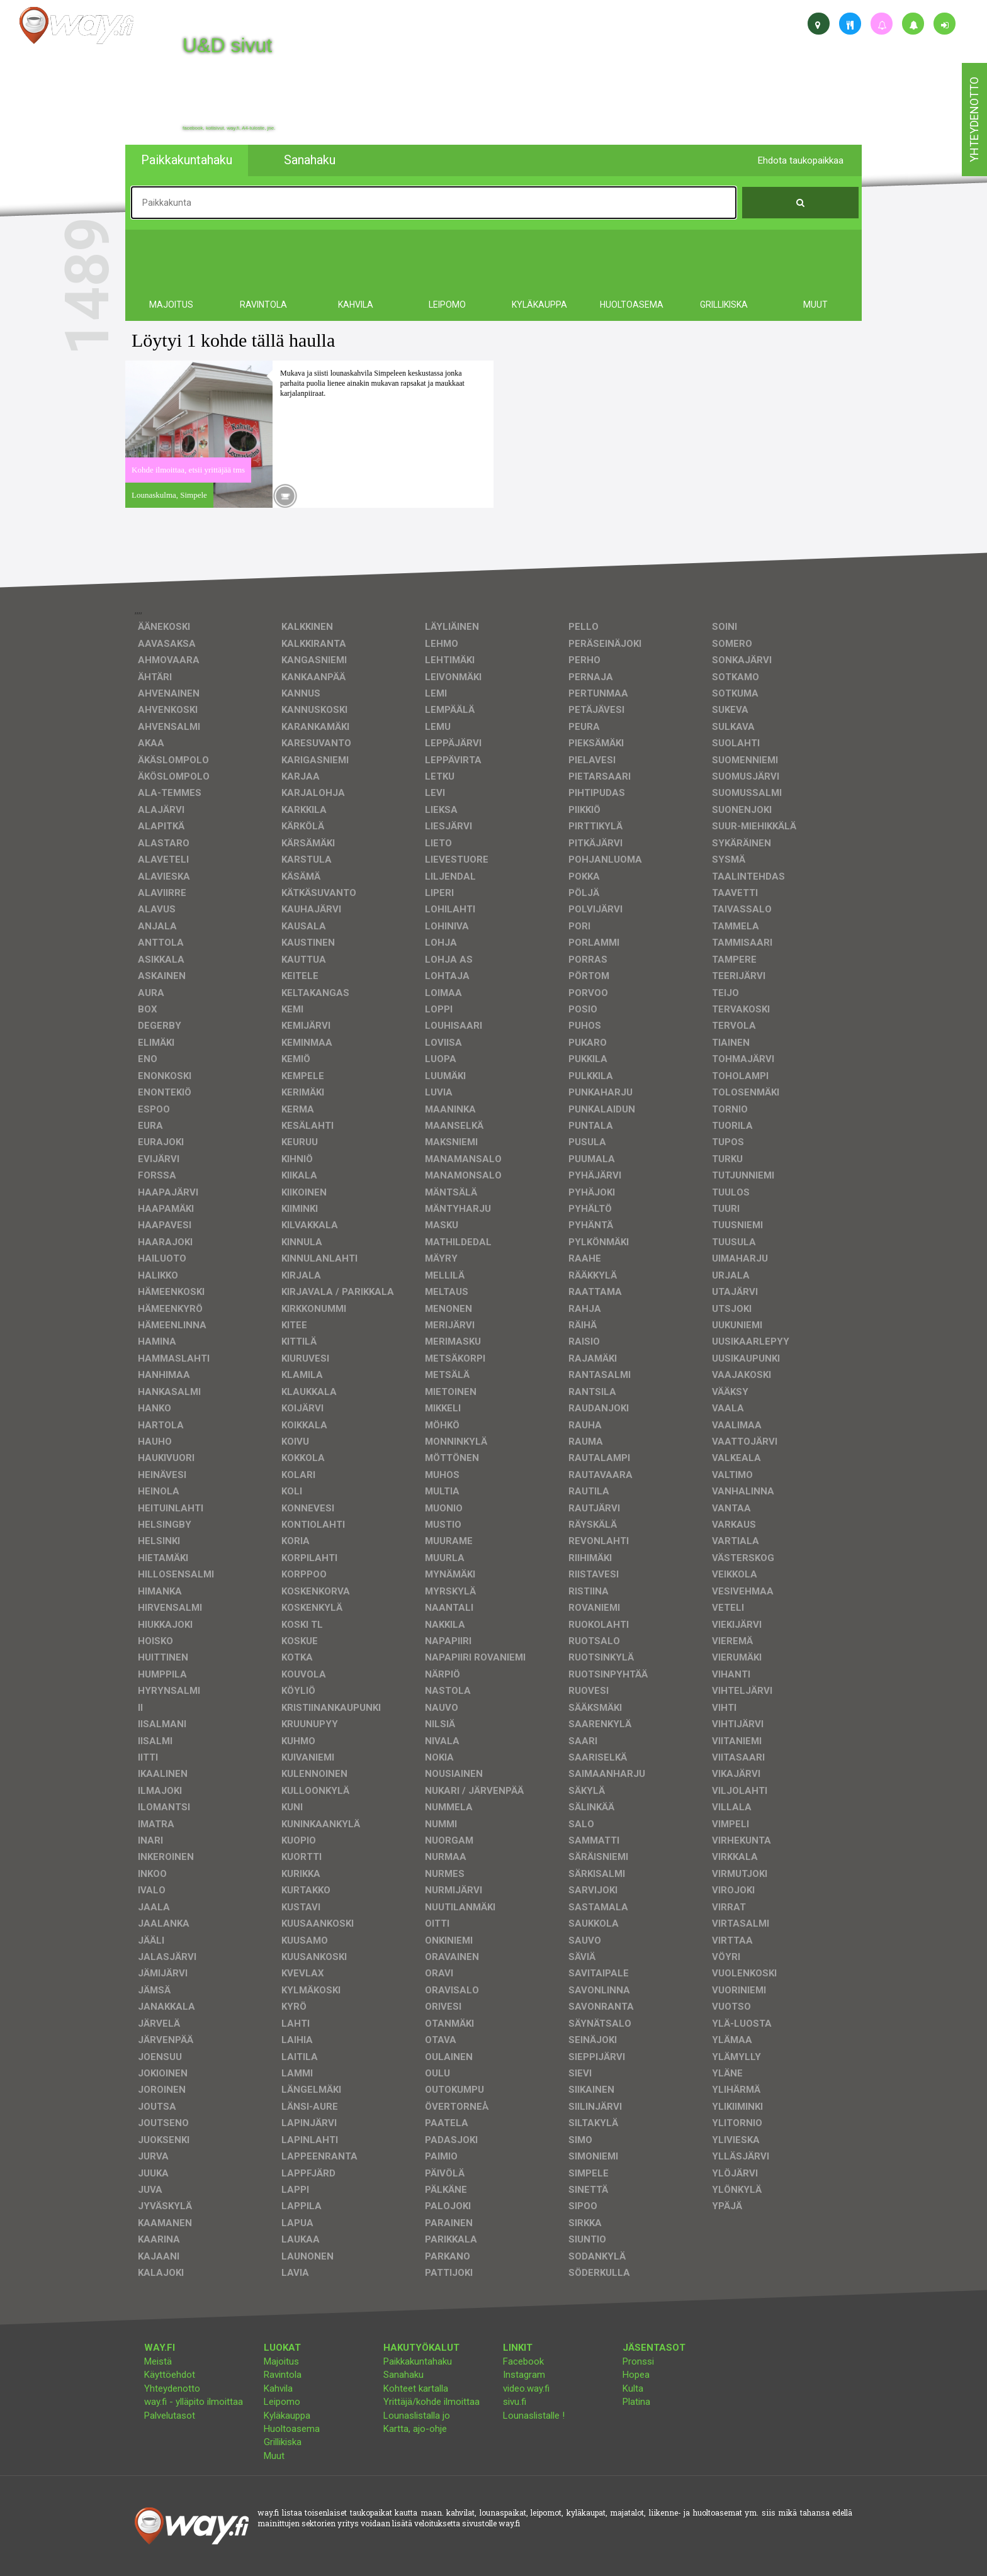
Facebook (523, 2361)
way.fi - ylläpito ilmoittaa (193, 2401)
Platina (636, 2401)
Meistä (158, 2361)
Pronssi (638, 2361)
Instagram (524, 2374)
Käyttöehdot (169, 2374)
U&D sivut (227, 45)
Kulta (633, 2388)
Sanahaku (403, 2374)
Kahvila (278, 2388)
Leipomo (282, 2401)
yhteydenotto (974, 119)
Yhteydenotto (172, 2388)
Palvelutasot (169, 2415)
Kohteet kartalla (415, 2388)
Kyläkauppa (287, 2415)
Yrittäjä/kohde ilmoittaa (431, 2401)
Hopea (636, 2374)
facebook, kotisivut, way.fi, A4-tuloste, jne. (229, 128)
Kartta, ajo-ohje (415, 2428)
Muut (274, 2455)
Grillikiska (283, 2442)
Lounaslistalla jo (416, 2415)
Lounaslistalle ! (534, 2415)
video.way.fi (526, 2388)
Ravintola (283, 2374)
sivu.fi (514, 2401)
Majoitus (281, 2361)
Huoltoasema (292, 2428)
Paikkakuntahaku (417, 2361)
